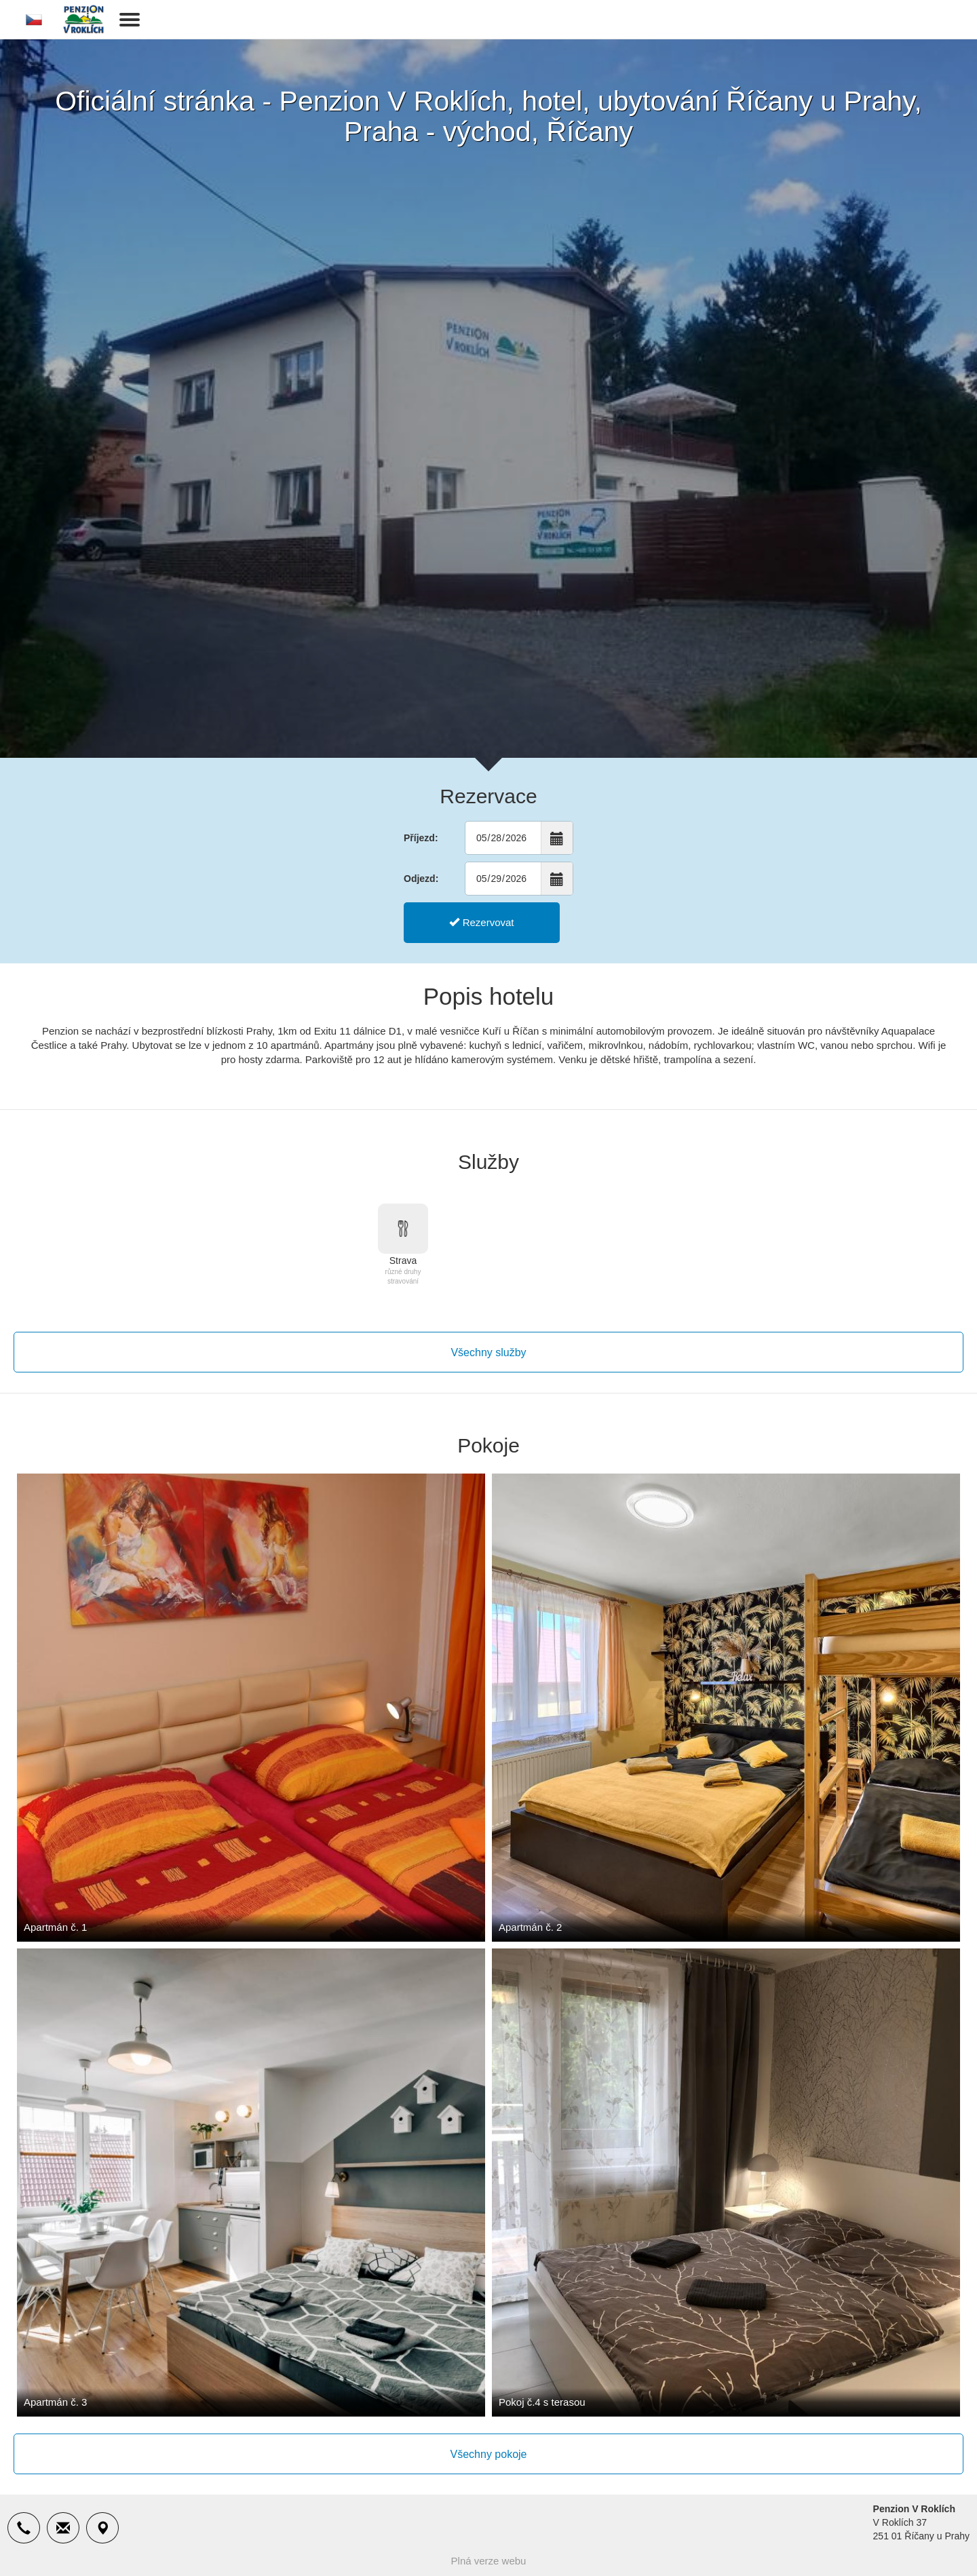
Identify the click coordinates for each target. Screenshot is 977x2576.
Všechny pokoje (489, 2454)
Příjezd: (421, 837)
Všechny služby (488, 1352)
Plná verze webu (488, 2561)
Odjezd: (421, 878)
